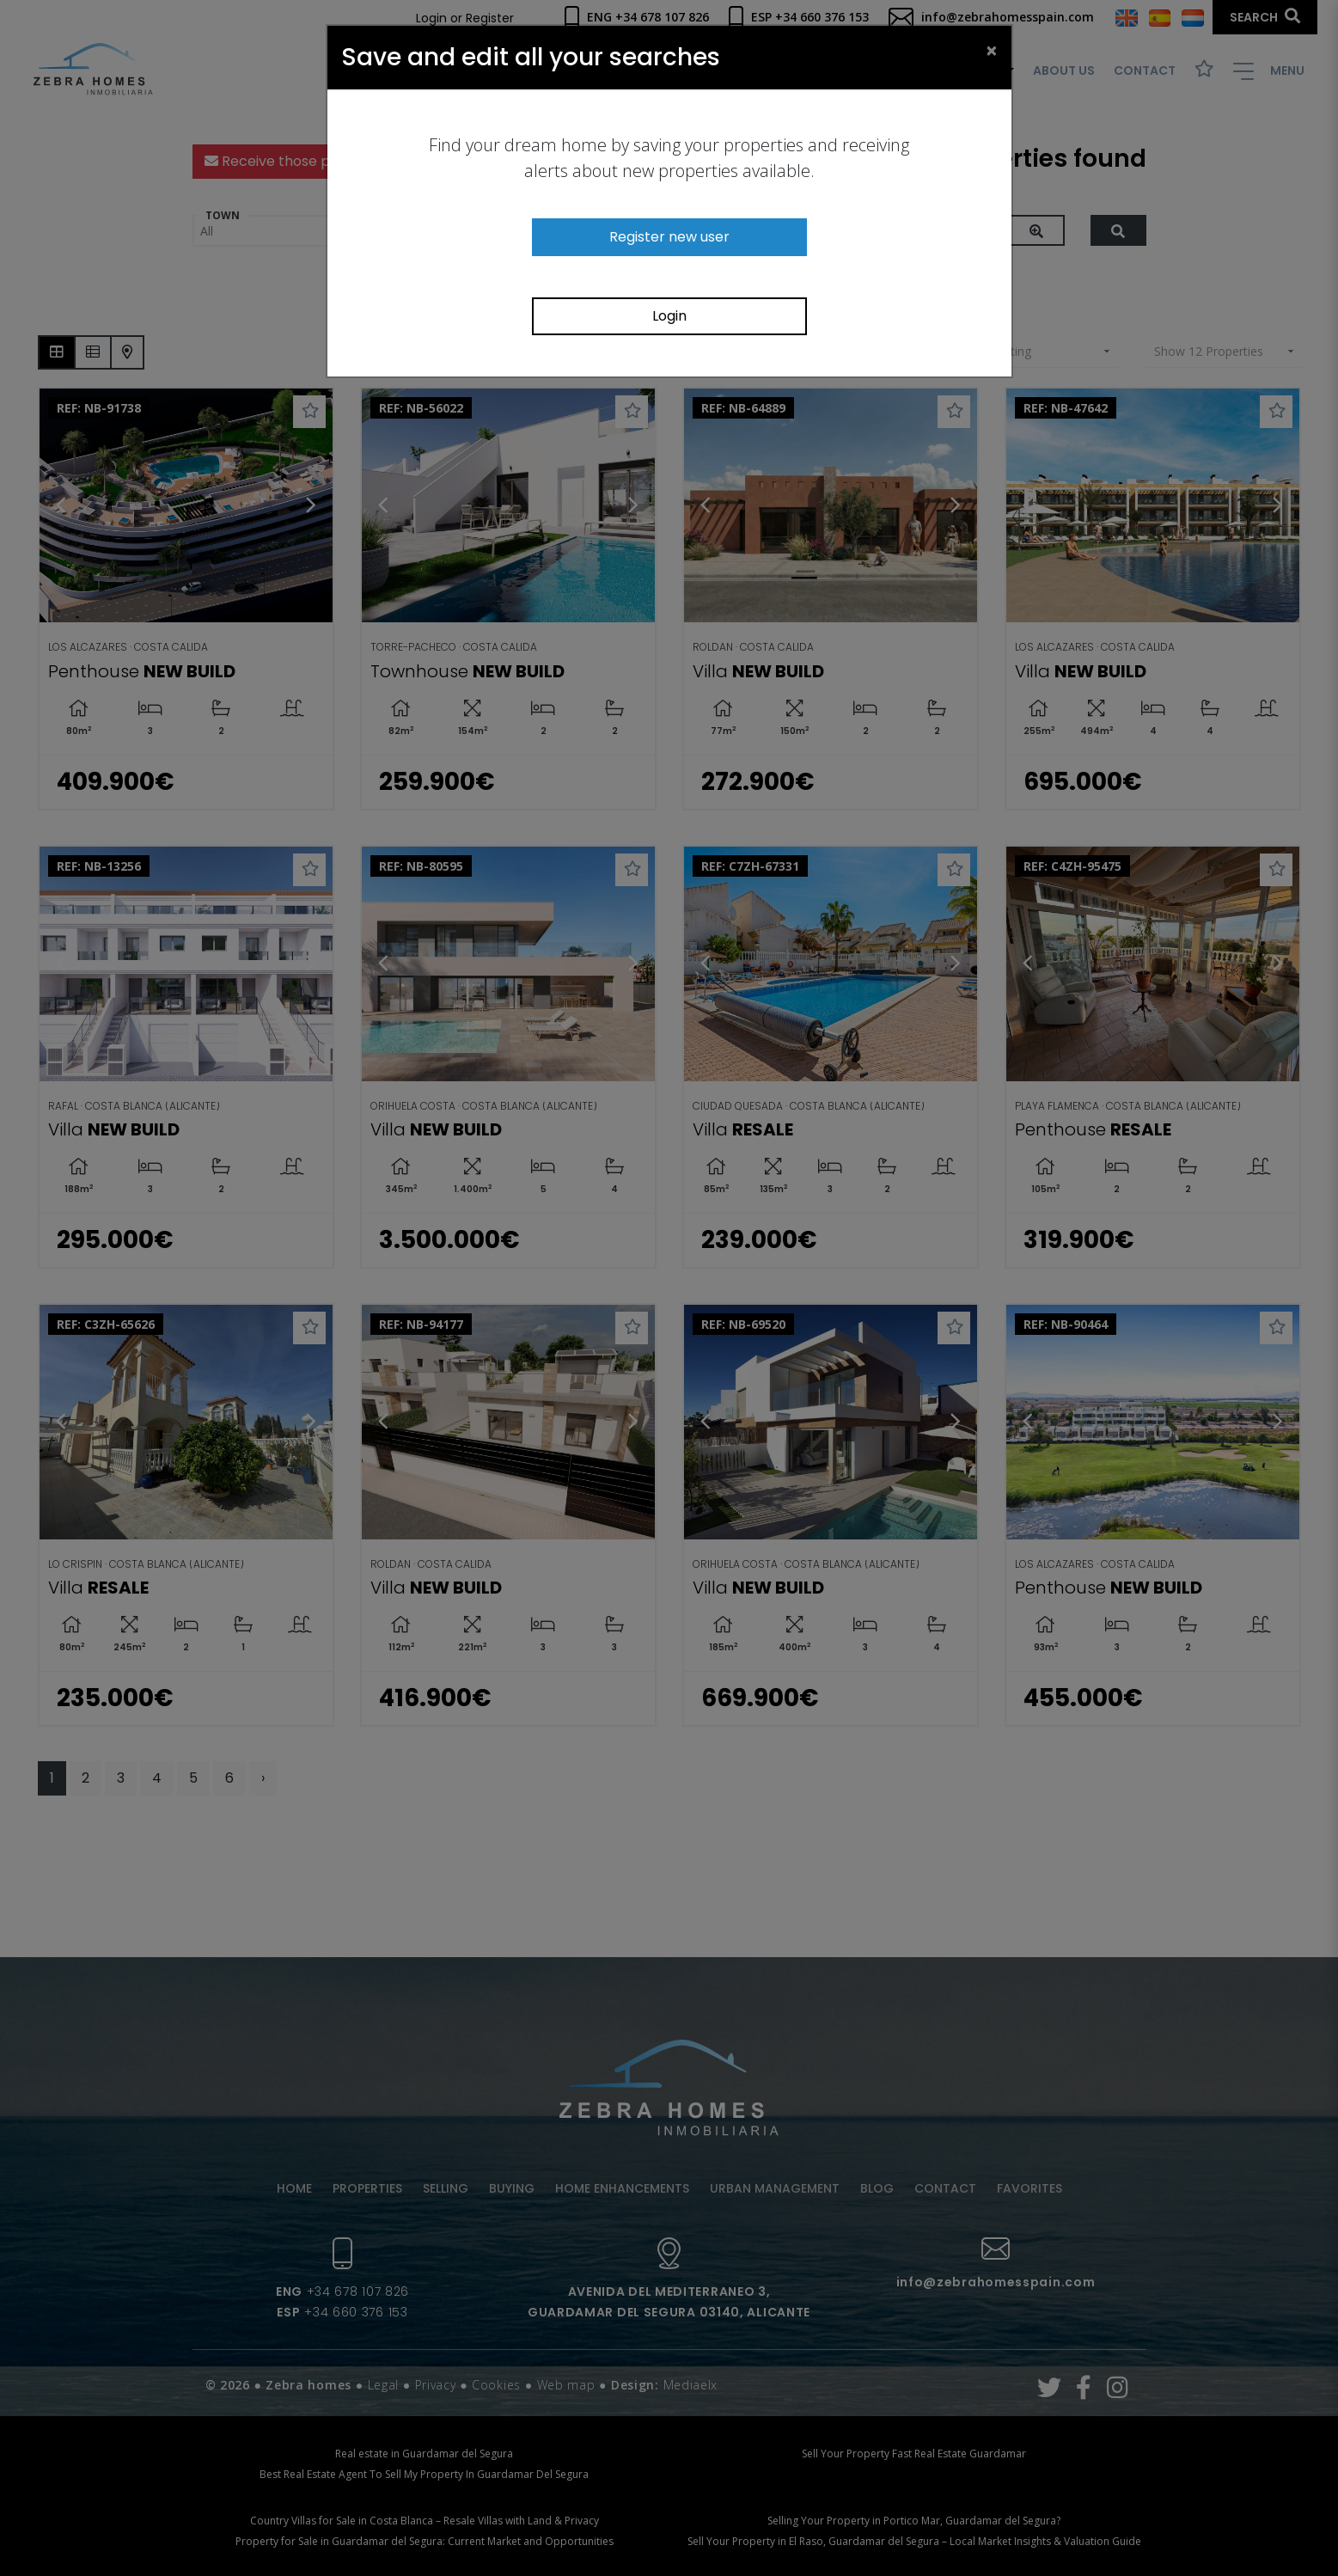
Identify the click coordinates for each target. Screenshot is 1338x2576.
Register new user (669, 237)
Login (669, 316)
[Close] (991, 50)
